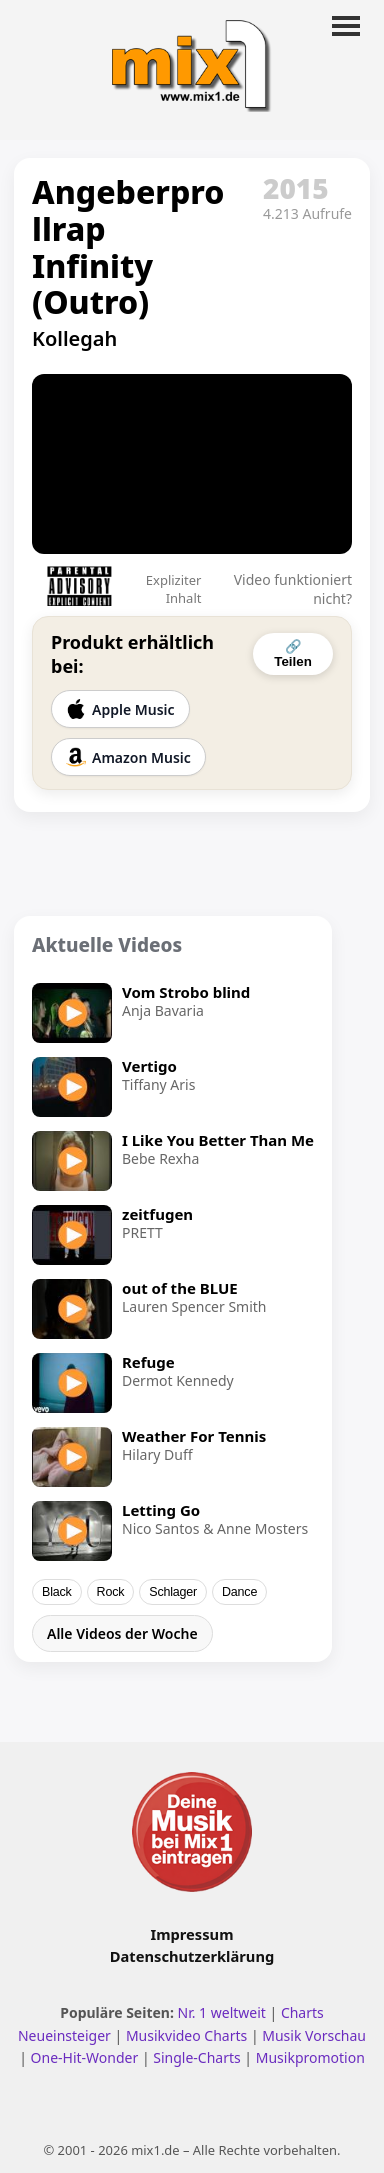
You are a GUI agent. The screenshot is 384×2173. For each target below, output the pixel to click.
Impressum (192, 1934)
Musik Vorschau (314, 2035)
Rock (111, 1592)
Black (57, 1592)
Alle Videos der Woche (122, 1633)
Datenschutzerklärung (192, 1956)
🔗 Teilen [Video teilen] (293, 654)
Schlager (173, 1592)
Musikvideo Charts (186, 2035)
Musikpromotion (310, 2057)
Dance (239, 1592)
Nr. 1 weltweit (222, 2012)
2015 (296, 188)
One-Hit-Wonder (85, 2057)
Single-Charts (196, 2057)
